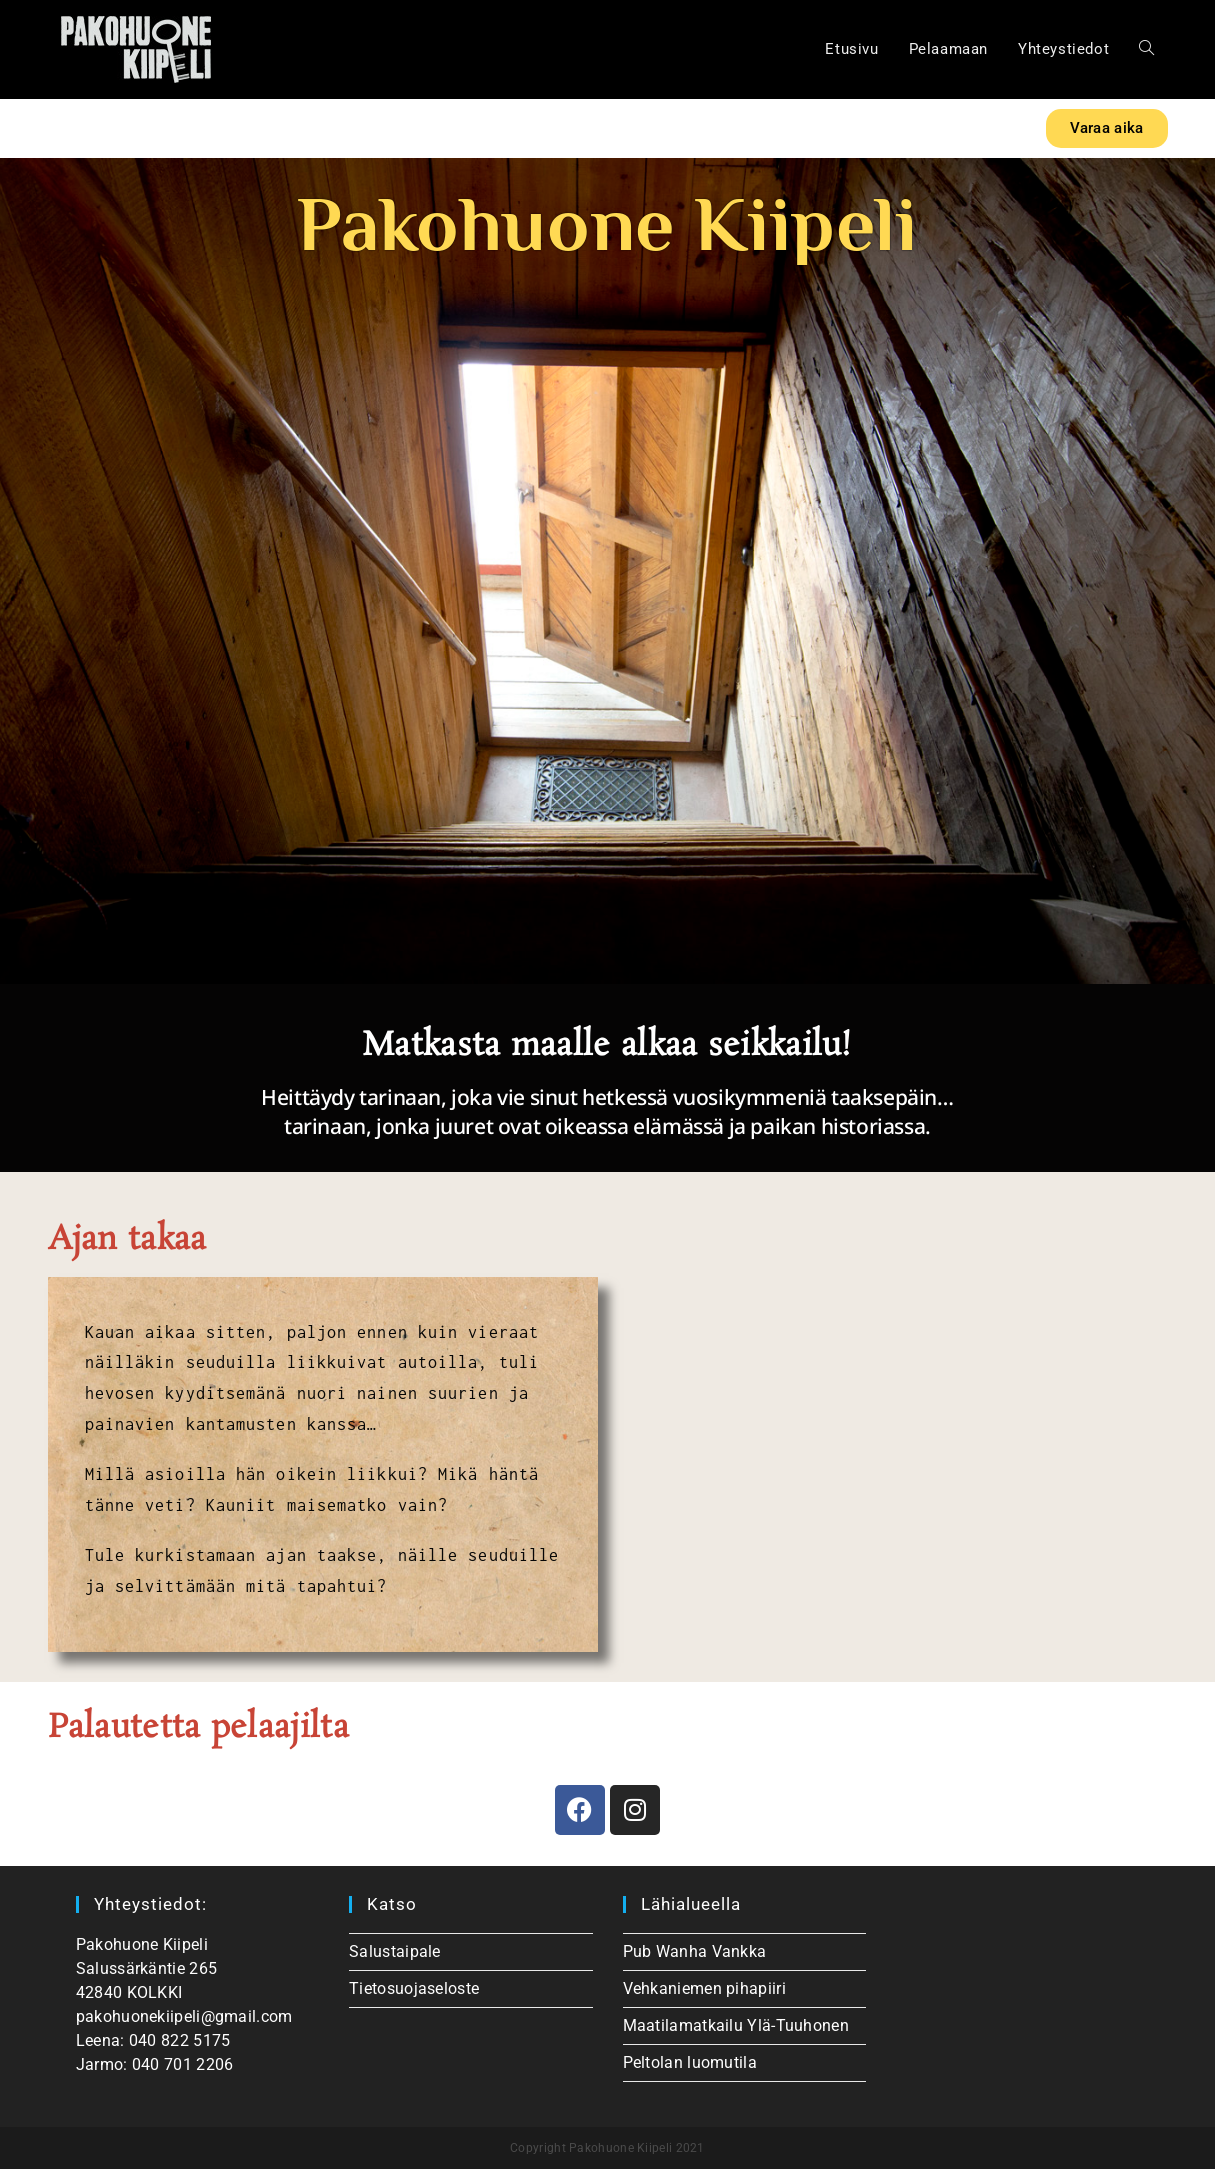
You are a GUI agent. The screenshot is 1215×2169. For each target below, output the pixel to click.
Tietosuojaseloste (414, 1988)
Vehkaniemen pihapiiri (704, 1988)
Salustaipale (395, 1951)
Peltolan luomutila (690, 2062)
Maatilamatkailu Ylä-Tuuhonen (736, 2025)
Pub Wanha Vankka (695, 1951)
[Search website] (1146, 49)
